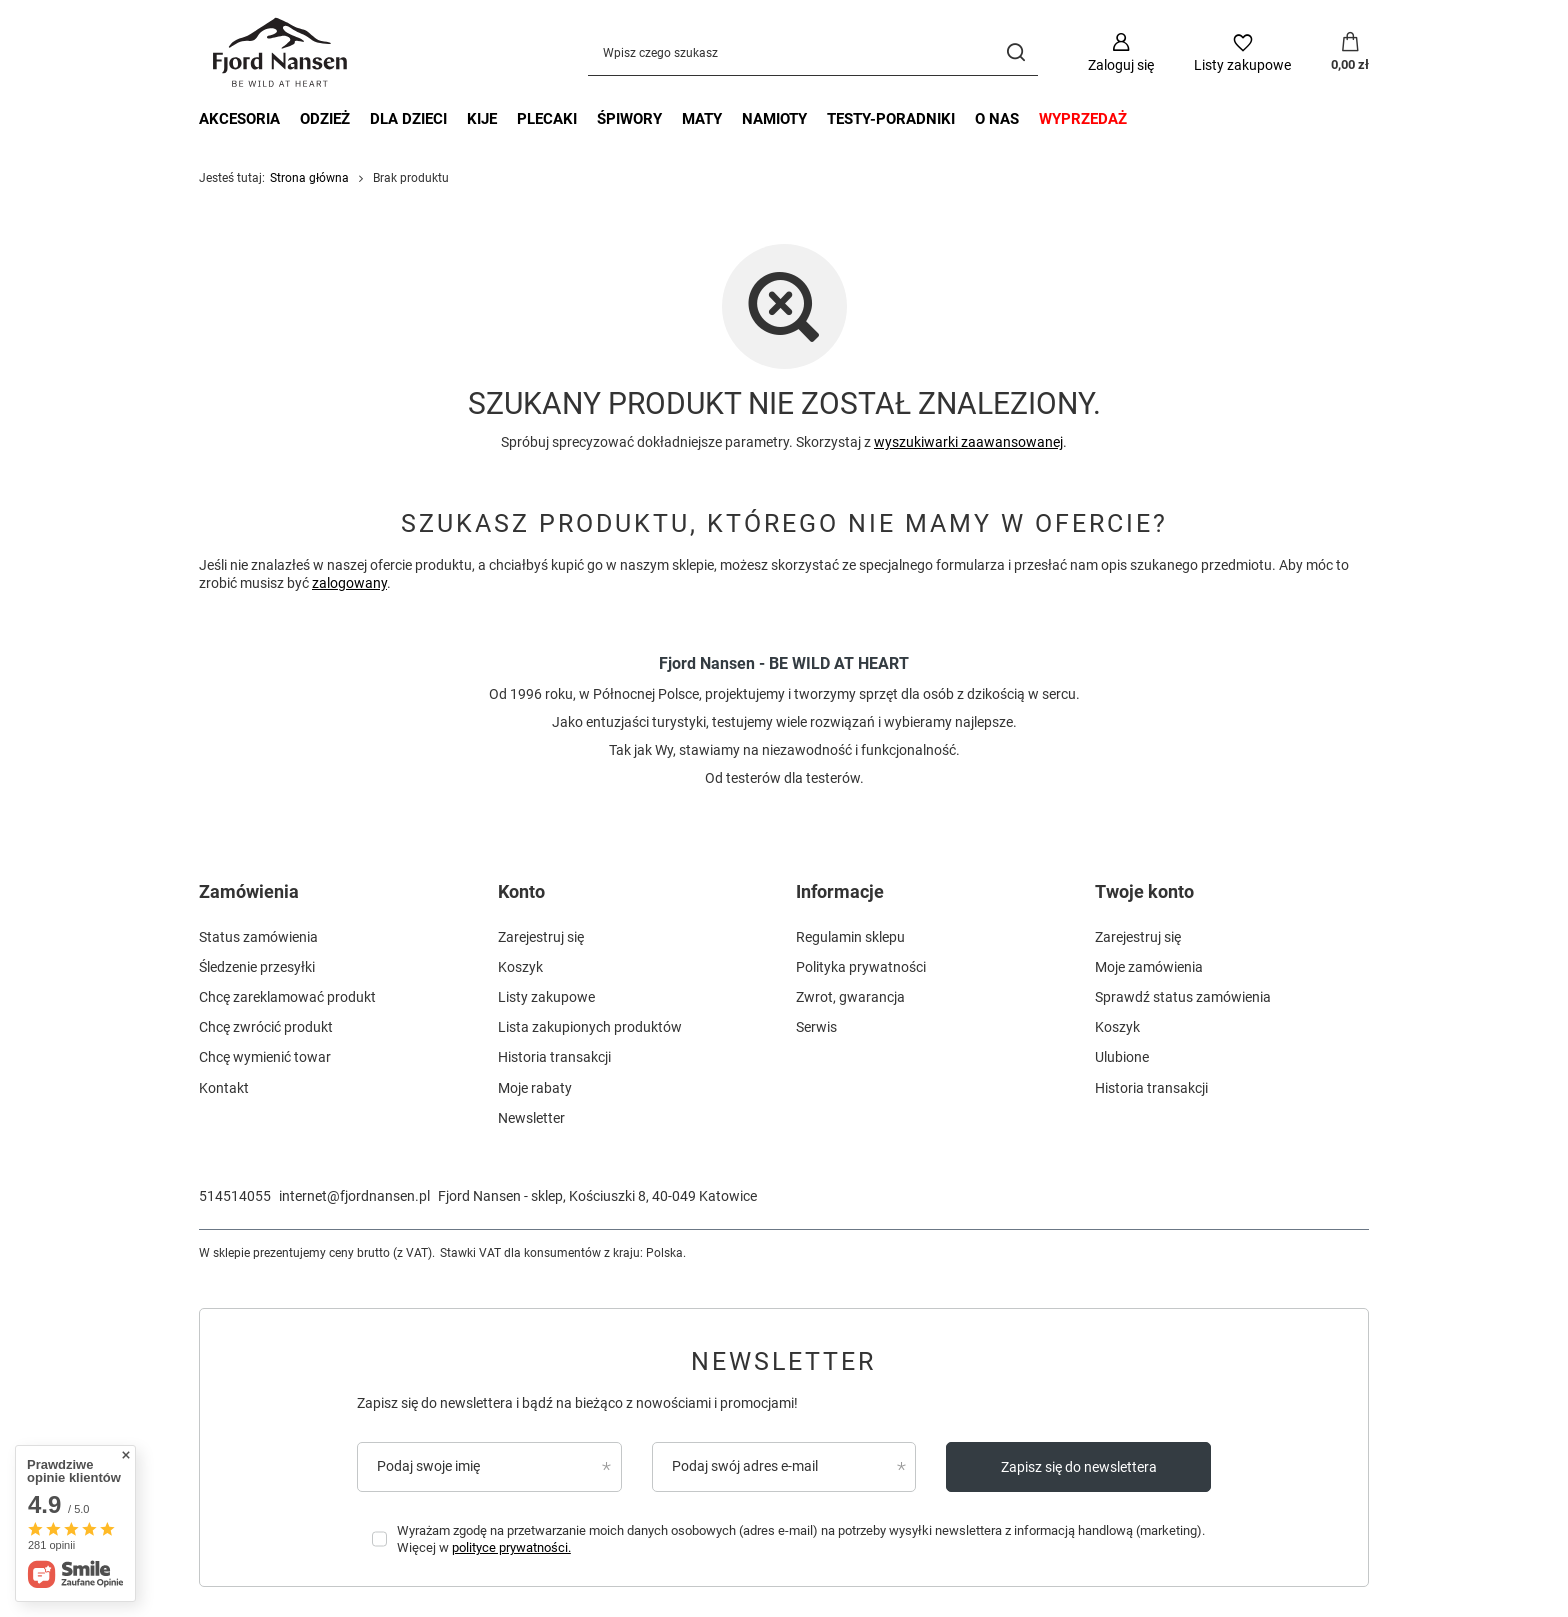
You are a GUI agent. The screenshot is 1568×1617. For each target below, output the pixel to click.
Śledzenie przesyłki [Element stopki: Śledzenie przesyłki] (257, 967)
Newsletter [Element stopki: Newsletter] (531, 1118)
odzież (325, 119)
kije (482, 119)
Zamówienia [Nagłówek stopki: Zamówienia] (249, 891)
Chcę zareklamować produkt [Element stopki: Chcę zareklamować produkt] (287, 997)
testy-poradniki (891, 119)
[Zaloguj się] (1121, 52)
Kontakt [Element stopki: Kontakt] (224, 1088)
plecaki (547, 119)
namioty (774, 119)
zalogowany (349, 583)
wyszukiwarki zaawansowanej (968, 442)
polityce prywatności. (511, 1547)
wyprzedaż (1083, 119)
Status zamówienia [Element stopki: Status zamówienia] (258, 937)
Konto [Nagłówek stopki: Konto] (521, 891)
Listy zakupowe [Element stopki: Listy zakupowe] (546, 997)
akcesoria (239, 119)
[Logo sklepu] (281, 53)
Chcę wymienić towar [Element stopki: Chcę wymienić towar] (265, 1057)
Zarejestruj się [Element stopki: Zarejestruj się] (541, 937)
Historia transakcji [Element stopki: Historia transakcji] (554, 1057)
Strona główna (309, 178)
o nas (997, 119)
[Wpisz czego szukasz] (813, 52)
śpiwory (629, 119)
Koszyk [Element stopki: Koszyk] (520, 967)
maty (702, 119)
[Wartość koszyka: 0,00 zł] (1350, 53)
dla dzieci (408, 119)
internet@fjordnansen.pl (354, 1196)
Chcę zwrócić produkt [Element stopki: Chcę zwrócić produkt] (266, 1027)
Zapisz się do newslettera (1079, 1467)
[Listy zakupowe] (1242, 52)
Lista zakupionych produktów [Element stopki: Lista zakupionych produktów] (590, 1027)
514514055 (235, 1196)
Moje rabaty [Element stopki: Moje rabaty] (535, 1088)
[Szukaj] (1015, 52)
